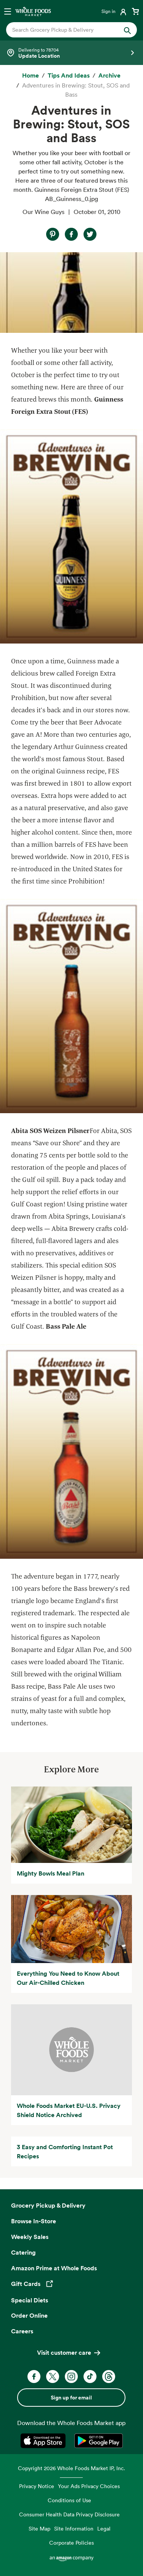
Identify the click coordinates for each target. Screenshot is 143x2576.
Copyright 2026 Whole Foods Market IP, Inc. (71, 2468)
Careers (22, 2331)
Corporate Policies (71, 2542)
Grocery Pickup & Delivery (48, 2205)
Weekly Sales (29, 2236)
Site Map (39, 2528)
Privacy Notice (36, 2486)
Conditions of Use (69, 2500)
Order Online (29, 2315)
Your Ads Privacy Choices (89, 2486)
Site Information (73, 2528)
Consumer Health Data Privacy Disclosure (69, 2514)
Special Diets (29, 2300)
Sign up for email (71, 2397)
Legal (104, 2528)
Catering (23, 2252)
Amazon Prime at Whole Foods (54, 2268)
